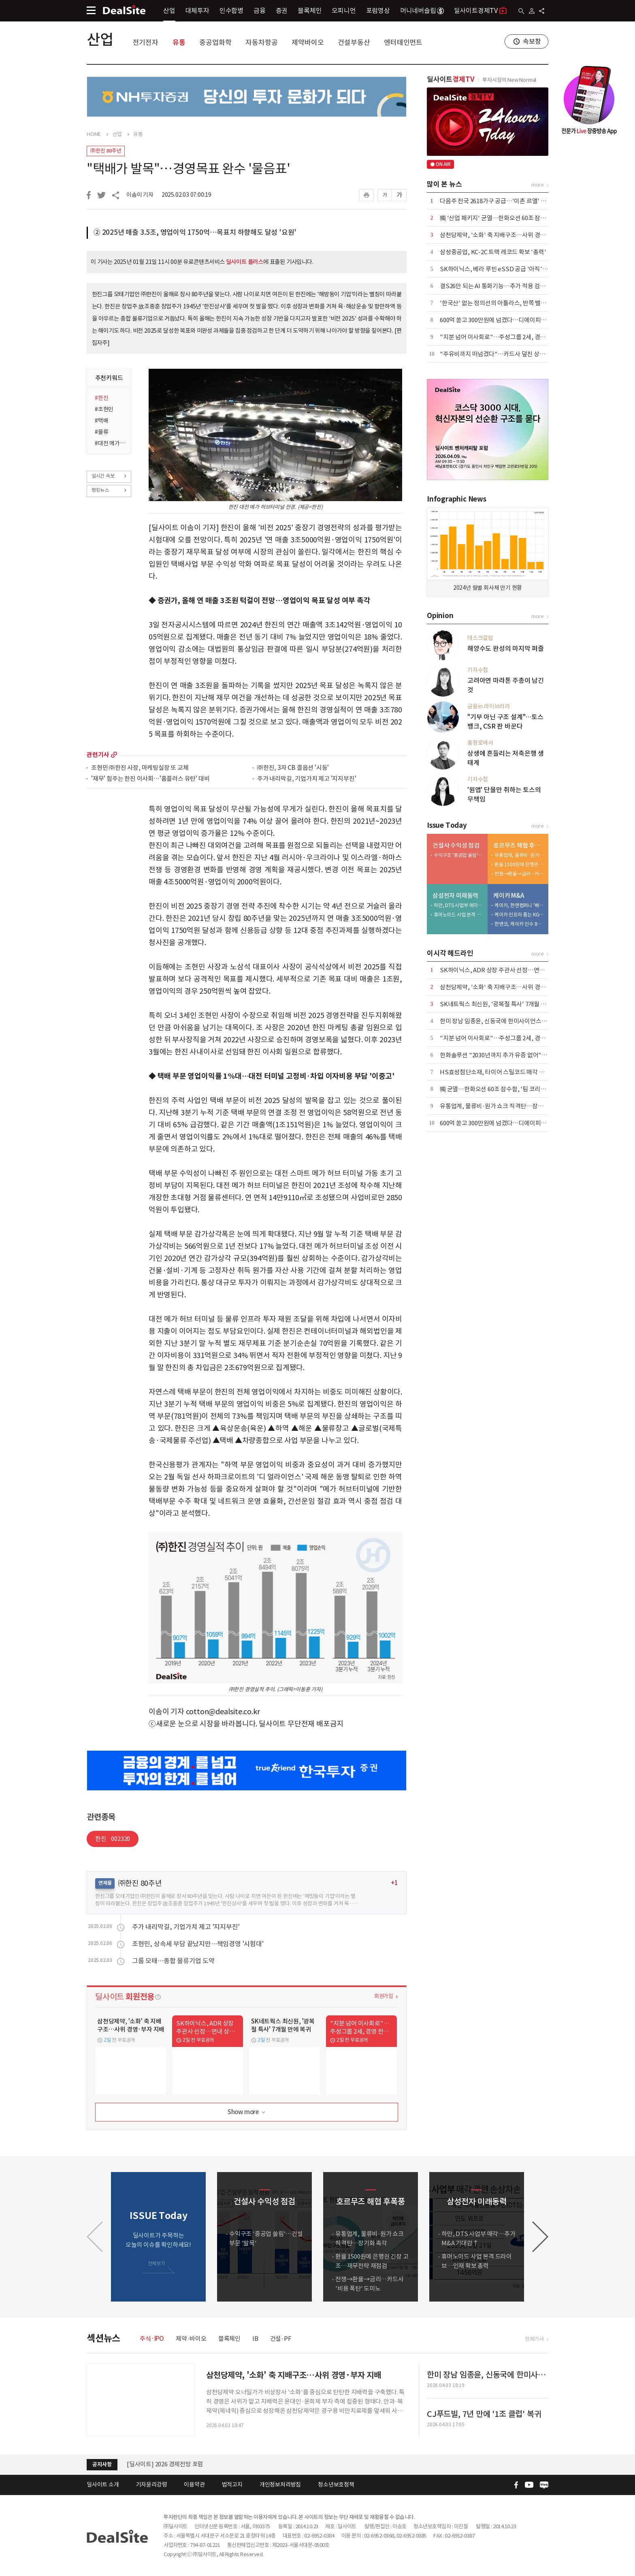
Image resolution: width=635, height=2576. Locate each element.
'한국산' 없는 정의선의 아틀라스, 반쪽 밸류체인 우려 (505, 303)
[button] (540, 2236)
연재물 (104, 1883)
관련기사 (98, 755)
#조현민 (104, 409)
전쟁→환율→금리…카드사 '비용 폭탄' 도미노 (519, 873)
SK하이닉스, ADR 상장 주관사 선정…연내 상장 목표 (504, 970)
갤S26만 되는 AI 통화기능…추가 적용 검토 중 (496, 286)
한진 (112, 1839)
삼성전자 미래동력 (455, 896)
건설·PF (281, 2338)
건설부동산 (354, 42)
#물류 (101, 432)
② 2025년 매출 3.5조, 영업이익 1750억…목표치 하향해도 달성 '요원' (195, 232)
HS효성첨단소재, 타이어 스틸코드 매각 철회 (495, 1072)
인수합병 (231, 10)
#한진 (101, 398)
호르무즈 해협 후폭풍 (519, 845)
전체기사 (534, 2339)
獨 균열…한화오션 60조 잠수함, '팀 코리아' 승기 (500, 1089)
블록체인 (310, 10)
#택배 (101, 420)
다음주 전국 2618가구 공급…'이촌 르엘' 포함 (496, 201)
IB (255, 2338)
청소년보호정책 (336, 2484)
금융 (260, 10)
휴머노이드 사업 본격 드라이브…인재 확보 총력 (459, 914)
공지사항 (101, 2464)
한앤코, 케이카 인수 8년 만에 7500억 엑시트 (519, 924)
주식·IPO (152, 2338)
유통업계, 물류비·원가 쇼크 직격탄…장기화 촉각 (519, 855)
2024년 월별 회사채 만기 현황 (487, 587)
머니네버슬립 (422, 10)
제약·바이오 (191, 2338)
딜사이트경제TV (480, 10)
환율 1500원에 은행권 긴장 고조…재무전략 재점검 (519, 864)
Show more (247, 2112)
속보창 (532, 41)
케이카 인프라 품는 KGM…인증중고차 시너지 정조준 (519, 914)
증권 (282, 10)
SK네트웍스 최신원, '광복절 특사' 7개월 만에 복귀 (502, 1004)
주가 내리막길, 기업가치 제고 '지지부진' (306, 779)
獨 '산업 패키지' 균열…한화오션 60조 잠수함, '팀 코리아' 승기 (517, 218)
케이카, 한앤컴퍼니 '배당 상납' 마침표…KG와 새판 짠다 (519, 905)
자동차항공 (261, 42)
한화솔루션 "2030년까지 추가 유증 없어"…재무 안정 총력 (511, 1055)
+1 (394, 1883)
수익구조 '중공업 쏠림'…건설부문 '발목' (459, 855)
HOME (94, 134)
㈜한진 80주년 (105, 150)
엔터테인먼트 (403, 42)
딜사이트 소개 (103, 2484)
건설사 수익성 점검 (456, 845)
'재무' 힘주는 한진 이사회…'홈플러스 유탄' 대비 (150, 779)
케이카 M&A (508, 896)
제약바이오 (308, 42)
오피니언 (344, 10)
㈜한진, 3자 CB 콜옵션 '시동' (293, 768)
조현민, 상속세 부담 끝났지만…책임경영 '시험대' (198, 1944)
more (114, 755)
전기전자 (145, 42)
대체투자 (197, 10)
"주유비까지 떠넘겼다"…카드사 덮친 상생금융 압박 (504, 354)
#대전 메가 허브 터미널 (110, 443)
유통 (179, 42)
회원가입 (383, 1996)
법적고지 (232, 2484)
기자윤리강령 (151, 2484)
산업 (169, 10)
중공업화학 (215, 42)
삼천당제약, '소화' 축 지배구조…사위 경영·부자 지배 (506, 235)
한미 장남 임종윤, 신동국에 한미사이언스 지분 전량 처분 (509, 1021)
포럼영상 (378, 10)
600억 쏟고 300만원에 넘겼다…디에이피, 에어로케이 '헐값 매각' (520, 320)
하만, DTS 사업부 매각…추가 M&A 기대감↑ (459, 905)
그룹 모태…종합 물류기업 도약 (173, 1961)
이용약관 (194, 2484)
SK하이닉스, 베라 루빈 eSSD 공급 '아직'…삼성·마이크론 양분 (518, 269)
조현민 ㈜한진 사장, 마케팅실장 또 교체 (140, 768)
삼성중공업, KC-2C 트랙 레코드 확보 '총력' (493, 252)
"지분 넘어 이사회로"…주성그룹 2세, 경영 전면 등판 (505, 337)
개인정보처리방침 (280, 2484)
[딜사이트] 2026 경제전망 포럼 (165, 2464)
